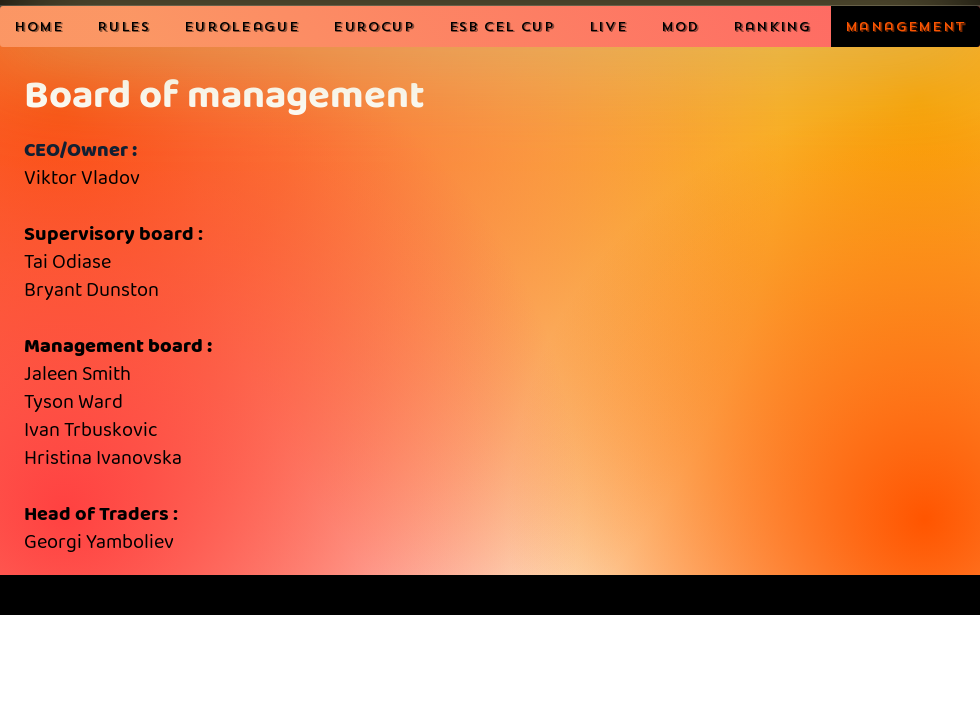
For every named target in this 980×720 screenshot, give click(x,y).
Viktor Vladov (82, 178)
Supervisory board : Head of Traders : (118, 388)
